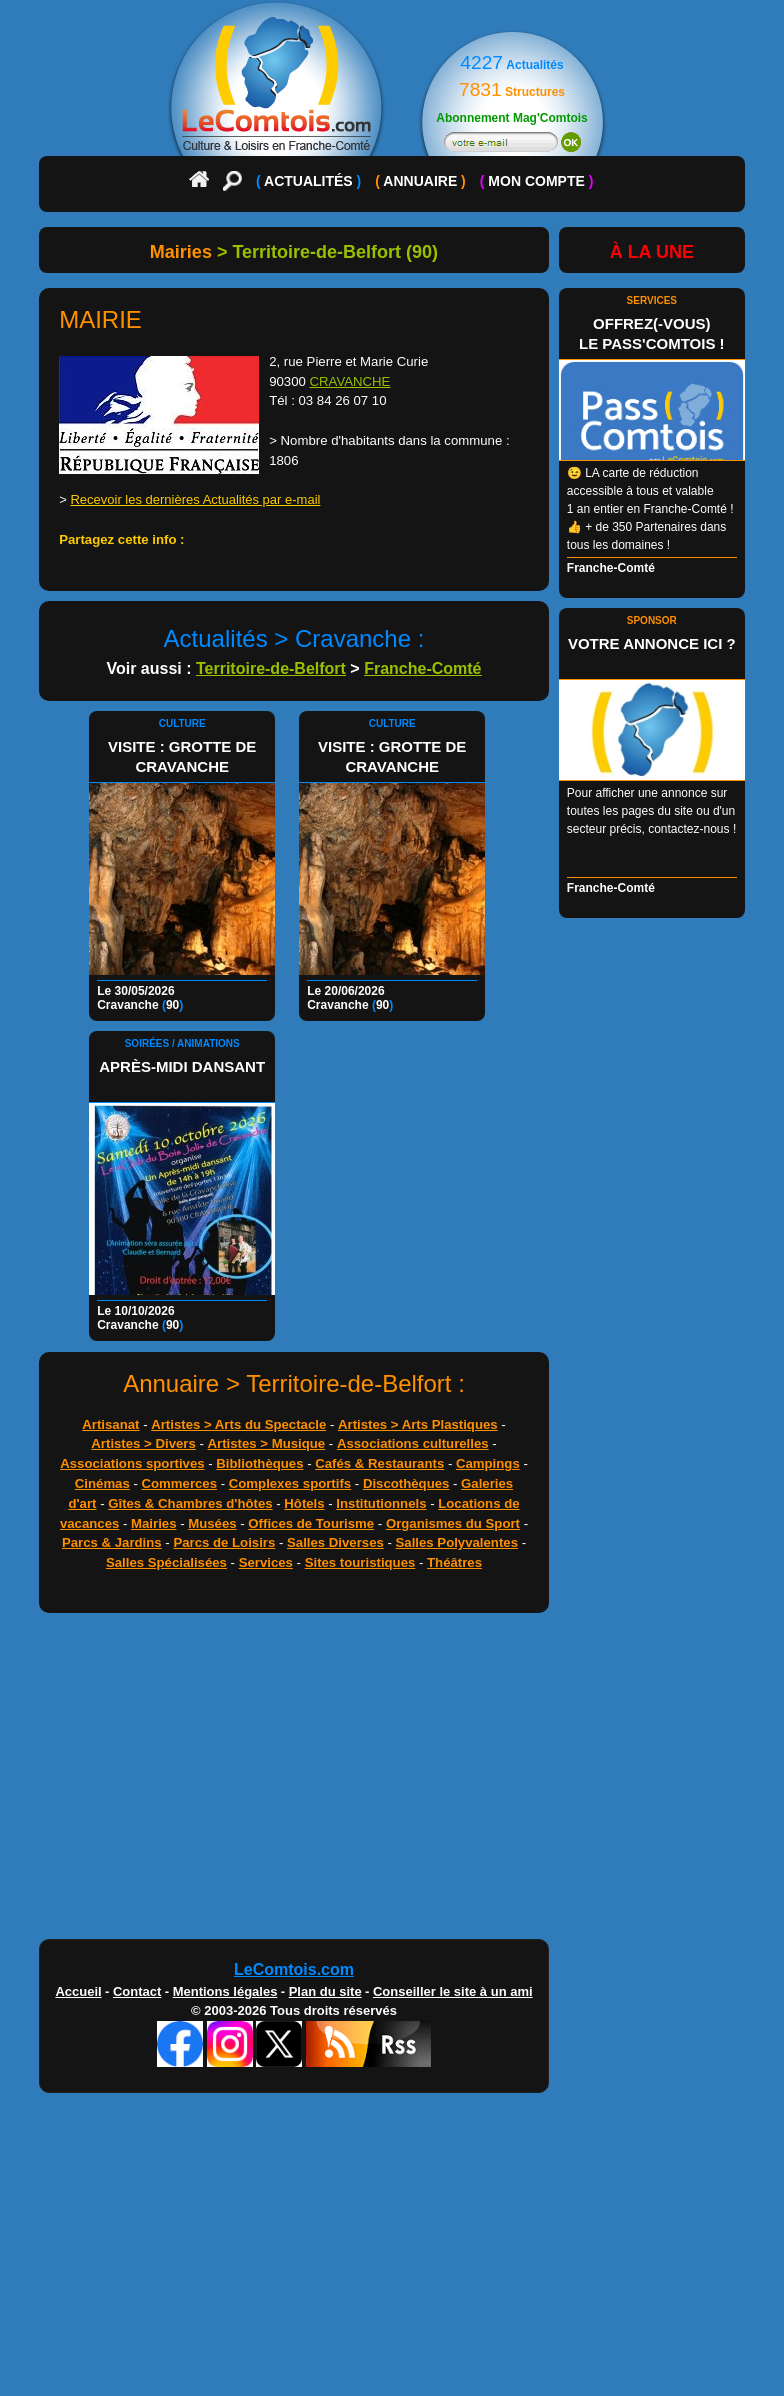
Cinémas (102, 1483)
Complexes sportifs (290, 1483)
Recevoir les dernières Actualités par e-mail (195, 499)
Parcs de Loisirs (224, 1542)
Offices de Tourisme (311, 1523)
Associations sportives (132, 1463)
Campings (488, 1463)
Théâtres (454, 1562)
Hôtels (304, 1503)
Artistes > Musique (267, 1443)
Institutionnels (381, 1503)
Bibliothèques (259, 1463)
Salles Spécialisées (166, 1562)
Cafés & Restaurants (379, 1463)
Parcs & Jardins (112, 1542)
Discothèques (406, 1483)
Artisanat (110, 1424)
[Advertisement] (392, 1781)
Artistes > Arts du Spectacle (238, 1424)
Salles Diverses (335, 1542)
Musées (212, 1523)
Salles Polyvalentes (457, 1542)
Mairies (153, 1523)
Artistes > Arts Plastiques (418, 1424)
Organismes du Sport (453, 1523)
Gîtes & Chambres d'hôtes (190, 1503)
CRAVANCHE (350, 381)
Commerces (180, 1483)
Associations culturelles (413, 1443)
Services (266, 1562)
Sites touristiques (360, 1562)
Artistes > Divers (143, 1443)
